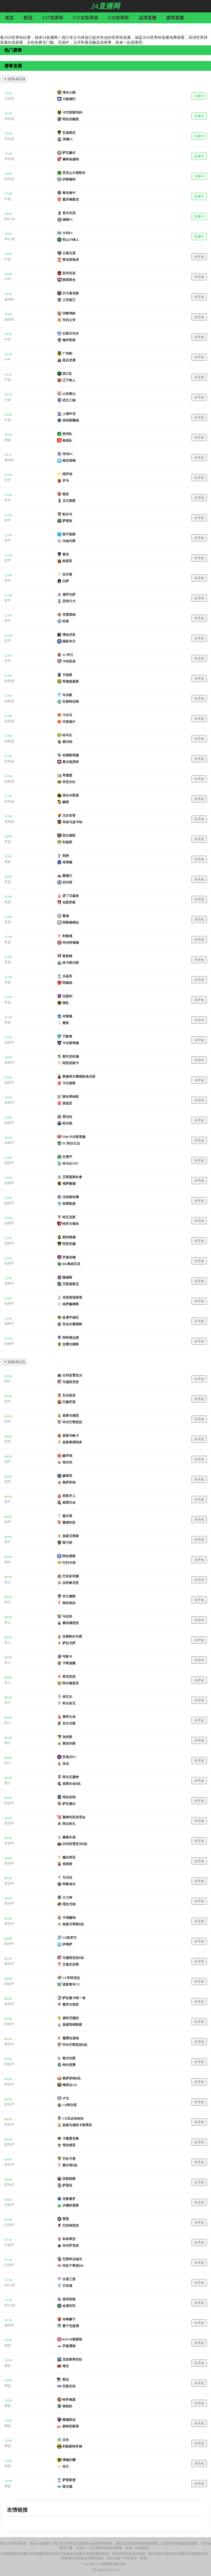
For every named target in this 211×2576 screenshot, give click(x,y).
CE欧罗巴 (69, 1938)
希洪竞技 (69, 1677)
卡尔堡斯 (69, 1083)
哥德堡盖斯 (70, 681)
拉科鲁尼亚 (70, 1583)
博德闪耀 (69, 2460)
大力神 (67, 1897)
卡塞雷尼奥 (70, 2138)
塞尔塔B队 (70, 2165)
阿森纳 (67, 983)
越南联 (9, 299)
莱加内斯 (69, 1743)
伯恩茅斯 (69, 902)
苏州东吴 (69, 273)
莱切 (65, 554)
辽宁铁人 (69, 380)
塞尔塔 (67, 1516)
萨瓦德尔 (69, 1804)
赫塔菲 (67, 1476)
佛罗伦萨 (69, 594)
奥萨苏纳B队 (71, 2078)
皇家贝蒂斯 (70, 1536)
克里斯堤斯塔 (72, 1297)
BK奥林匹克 (71, 1264)
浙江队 (67, 374)
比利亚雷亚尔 (72, 1375)
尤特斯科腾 (70, 1197)
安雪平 (67, 1157)
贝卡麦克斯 (70, 293)
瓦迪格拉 (69, 133)
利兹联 (67, 842)
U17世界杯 (52, 17)
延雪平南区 (70, 1318)
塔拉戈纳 (69, 1904)
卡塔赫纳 (69, 1918)
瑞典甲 (9, 1042)
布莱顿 (67, 1016)
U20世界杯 (118, 17)
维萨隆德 (69, 1184)
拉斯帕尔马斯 (72, 1636)
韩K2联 (9, 219)
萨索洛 (67, 521)
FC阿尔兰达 (71, 1143)
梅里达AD (69, 2085)
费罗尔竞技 (70, 2004)
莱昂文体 (69, 1717)
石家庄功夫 (70, 333)
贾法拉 (67, 1117)
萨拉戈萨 (69, 1643)
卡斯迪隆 (69, 1663)
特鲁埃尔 (69, 1884)
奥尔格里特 (70, 762)
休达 (65, 1763)
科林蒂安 (69, 2239)
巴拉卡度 (69, 2159)
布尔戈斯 (69, 1723)
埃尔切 (67, 1462)
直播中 (199, 96)
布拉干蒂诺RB (73, 2266)
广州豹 (67, 353)
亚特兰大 (69, 601)
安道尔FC (69, 1757)
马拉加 (67, 1616)
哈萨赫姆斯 (70, 1304)
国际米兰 (69, 641)
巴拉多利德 (70, 1576)
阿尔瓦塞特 (70, 1777)
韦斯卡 (67, 1656)
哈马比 (67, 735)
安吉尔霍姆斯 (72, 1324)
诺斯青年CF (71, 1984)
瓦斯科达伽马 (72, 2259)
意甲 (7, 480)
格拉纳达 (69, 1603)
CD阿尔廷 (69, 2105)
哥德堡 (67, 775)
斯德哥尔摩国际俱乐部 (78, 1076)
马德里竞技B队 (73, 1958)
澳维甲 (9, 2325)
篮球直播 (175, 17)
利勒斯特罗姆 (72, 2446)
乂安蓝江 (69, 300)
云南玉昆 (69, 253)
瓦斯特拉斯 (70, 701)
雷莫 (65, 2219)
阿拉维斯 (69, 1556)
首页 (9, 17)
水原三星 (69, 2279)
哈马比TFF (70, 1163)
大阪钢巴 (69, 99)
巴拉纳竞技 (70, 2225)
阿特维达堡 (70, 1338)
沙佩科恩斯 (70, 2205)
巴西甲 (9, 2205)
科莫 (65, 621)
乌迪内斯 (69, 541)
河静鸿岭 (69, 313)
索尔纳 (67, 742)
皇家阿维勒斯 (72, 2025)
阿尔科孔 (69, 1824)
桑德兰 (67, 876)
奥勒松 (67, 2406)
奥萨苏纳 (69, 1482)
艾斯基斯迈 (70, 1284)
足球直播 (147, 17)
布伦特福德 (70, 943)
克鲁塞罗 (69, 2199)
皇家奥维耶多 (72, 1442)
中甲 (7, 279)
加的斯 (67, 1737)
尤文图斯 (69, 501)
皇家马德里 (70, 1415)
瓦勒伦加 (69, 2386)
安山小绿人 (70, 240)
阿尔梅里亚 (70, 1683)
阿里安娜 (69, 1244)
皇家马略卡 (70, 1436)
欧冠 (28, 17)
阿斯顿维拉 (70, 922)
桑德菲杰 (69, 2420)
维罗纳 (67, 474)
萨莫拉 (67, 2185)
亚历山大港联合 (73, 173)
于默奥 (67, 1036)
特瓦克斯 (69, 1217)
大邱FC (67, 233)
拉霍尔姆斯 (70, 1344)
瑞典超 (9, 681)
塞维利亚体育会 (73, 1817)
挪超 (7, 2345)
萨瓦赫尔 (69, 153)
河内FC (67, 454)
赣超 (7, 440)
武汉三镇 (69, 400)
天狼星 (67, 675)
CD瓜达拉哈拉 (73, 2118)
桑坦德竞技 (70, 1623)
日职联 (9, 98)
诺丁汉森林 (70, 896)
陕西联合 (69, 280)
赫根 (65, 802)
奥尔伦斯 (69, 2058)
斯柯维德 (69, 1237)
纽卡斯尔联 (70, 963)
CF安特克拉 (71, 1978)
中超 (7, 199)
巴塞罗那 (69, 1402)
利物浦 (67, 936)
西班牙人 (69, 1496)
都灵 (65, 494)
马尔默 (67, 695)
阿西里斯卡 (70, 1063)
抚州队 (67, 434)
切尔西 (67, 882)
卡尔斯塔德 (70, 1043)
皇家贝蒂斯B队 (73, 1924)
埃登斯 (67, 1864)
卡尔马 (67, 715)
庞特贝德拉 (70, 2018)
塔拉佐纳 (69, 1797)
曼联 (65, 1023)
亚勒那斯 (69, 2179)
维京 (65, 2366)
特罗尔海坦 (70, 1224)
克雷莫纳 (69, 615)
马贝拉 (67, 1877)
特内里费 (69, 2065)
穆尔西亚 (69, 1857)
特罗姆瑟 (69, 2400)
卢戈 (65, 2098)
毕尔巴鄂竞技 (72, 1422)
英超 (7, 842)
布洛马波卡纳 (72, 822)
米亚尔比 (69, 782)
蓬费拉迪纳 (70, 2038)
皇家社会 (69, 1502)
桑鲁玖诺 (69, 1837)
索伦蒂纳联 (70, 1097)
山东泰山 (69, 394)
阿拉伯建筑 (70, 119)
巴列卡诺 (69, 1563)
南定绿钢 (69, 460)
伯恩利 (67, 996)
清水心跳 (69, 92)
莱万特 (67, 1543)
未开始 (199, 257)
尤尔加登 (69, 815)
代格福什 (69, 722)
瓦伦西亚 (69, 1395)
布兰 (65, 2466)
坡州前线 (69, 2299)
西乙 (7, 1582)
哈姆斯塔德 (70, 755)
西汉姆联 (69, 835)
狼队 (65, 1003)
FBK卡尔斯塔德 (74, 1137)
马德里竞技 (70, 1382)
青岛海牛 (69, 193)
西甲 (7, 1381)
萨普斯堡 (69, 2480)
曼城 (65, 916)
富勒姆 (67, 956)
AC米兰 (67, 655)
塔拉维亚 (69, 2145)
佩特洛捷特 (70, 159)
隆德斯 (67, 1277)
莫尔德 (67, 2487)
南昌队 (67, 440)
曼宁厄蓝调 (70, 2326)
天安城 (67, 2286)
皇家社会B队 (71, 1784)
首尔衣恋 (69, 213)
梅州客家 (69, 340)
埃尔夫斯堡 (70, 795)
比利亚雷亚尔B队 (75, 1844)
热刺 (65, 856)
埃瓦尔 (67, 1697)
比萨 (65, 581)
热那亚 (67, 561)
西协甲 (9, 1803)
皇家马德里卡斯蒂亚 (77, 2125)
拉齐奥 (67, 574)
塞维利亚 (69, 1522)
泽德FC (67, 139)
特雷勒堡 (69, 1204)
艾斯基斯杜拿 (72, 1177)
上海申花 (69, 414)
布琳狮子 (69, 2319)
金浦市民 (69, 2306)
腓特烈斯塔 (70, 2426)
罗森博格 (69, 2346)
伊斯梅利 (69, 179)
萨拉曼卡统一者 (73, 1998)
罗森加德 (69, 1257)
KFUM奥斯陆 (72, 2339)
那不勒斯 (69, 534)
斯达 (65, 2379)
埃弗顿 (67, 862)
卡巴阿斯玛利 (72, 112)
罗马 (65, 481)
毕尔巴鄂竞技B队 (75, 2045)
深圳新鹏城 (70, 420)
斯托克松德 (70, 1056)
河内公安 (69, 320)
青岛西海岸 (70, 260)
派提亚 (67, 1103)
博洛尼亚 (69, 635)
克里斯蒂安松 (72, 2359)
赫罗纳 (67, 1456)
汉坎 (65, 2440)
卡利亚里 (69, 661)
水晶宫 (67, 976)
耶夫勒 (67, 1123)
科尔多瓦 (69, 1703)
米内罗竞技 (70, 2246)
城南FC (67, 219)
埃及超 (9, 119)
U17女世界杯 (85, 17)
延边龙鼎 (69, 360)
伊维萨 (67, 1944)
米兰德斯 (69, 1596)
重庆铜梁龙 (70, 199)
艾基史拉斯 (70, 1964)
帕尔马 (67, 514)
